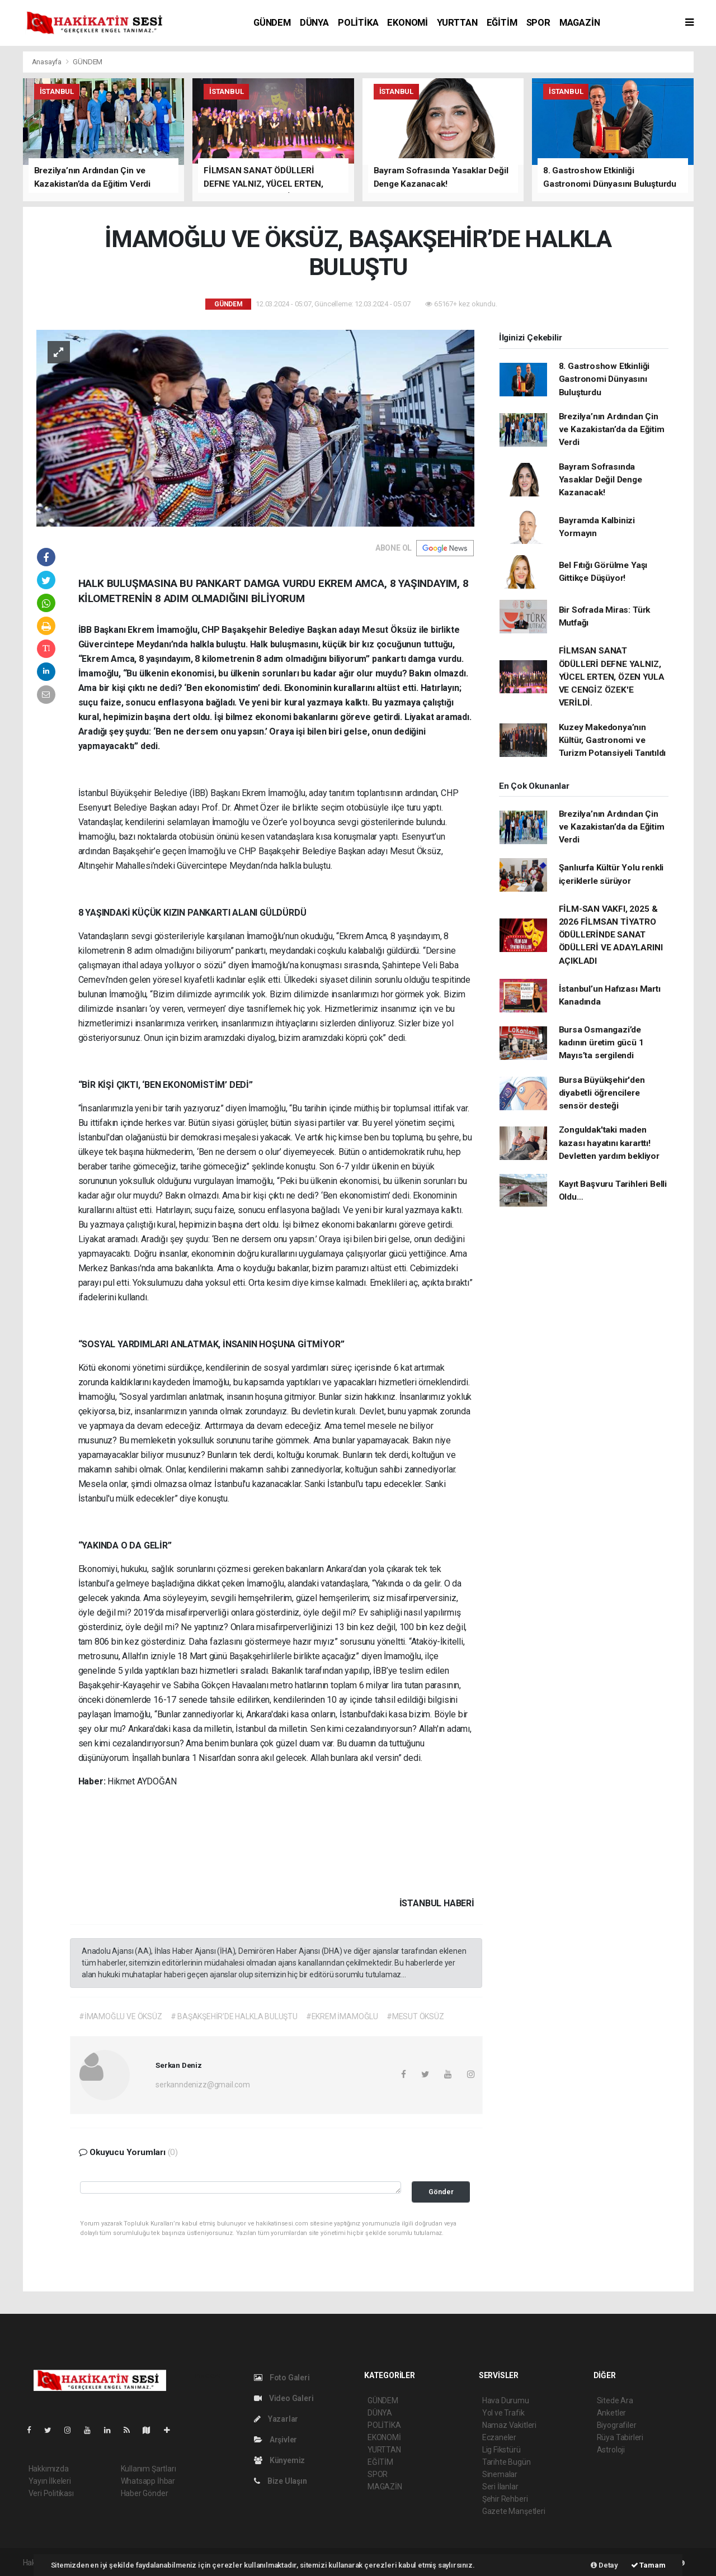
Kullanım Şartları (148, 2468)
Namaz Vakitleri (509, 2425)
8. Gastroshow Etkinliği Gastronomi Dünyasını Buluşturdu (604, 379)
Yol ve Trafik (503, 2412)
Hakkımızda (49, 2468)
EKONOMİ (407, 22)
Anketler (611, 2412)
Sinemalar (499, 2474)
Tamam (648, 2565)
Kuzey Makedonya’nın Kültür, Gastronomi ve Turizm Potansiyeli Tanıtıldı (612, 740)
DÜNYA (314, 22)
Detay (604, 2565)
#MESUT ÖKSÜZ (415, 2016)
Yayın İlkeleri (50, 2480)
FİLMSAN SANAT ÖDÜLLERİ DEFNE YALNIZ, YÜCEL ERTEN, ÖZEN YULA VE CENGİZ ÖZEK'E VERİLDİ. (612, 677)
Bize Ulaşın (280, 2480)
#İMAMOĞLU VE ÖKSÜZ (120, 2016)
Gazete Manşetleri (513, 2511)
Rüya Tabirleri (620, 2437)
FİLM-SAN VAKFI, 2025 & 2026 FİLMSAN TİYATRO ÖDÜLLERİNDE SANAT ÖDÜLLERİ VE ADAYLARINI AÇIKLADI (611, 935)
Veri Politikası (51, 2493)
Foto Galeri (282, 2377)
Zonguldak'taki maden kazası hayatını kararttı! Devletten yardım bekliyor (609, 1143)
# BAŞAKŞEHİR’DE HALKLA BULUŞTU (234, 2016)
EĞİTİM (502, 22)
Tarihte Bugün (506, 2461)
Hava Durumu (505, 2400)
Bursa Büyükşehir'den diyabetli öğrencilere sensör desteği (602, 1093)
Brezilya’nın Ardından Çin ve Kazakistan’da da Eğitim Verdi (612, 429)
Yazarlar (276, 2418)
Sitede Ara (615, 2400)
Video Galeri (283, 2398)
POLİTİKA (358, 22)
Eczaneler (499, 2437)
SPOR (538, 22)
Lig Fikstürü (501, 2449)
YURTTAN (457, 22)
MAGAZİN (579, 22)
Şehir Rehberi (505, 2498)
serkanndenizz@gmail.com (203, 2084)
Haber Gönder (144, 2493)
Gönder (441, 2191)
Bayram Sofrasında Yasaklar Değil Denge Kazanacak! (600, 480)
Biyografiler (617, 2425)
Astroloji (611, 2449)
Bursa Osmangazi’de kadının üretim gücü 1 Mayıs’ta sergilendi (601, 1043)
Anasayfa (47, 62)
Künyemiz (279, 2460)
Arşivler (275, 2439)
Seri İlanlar (500, 2486)
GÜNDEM (272, 22)
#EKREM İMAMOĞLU (342, 2016)
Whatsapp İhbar (148, 2480)
